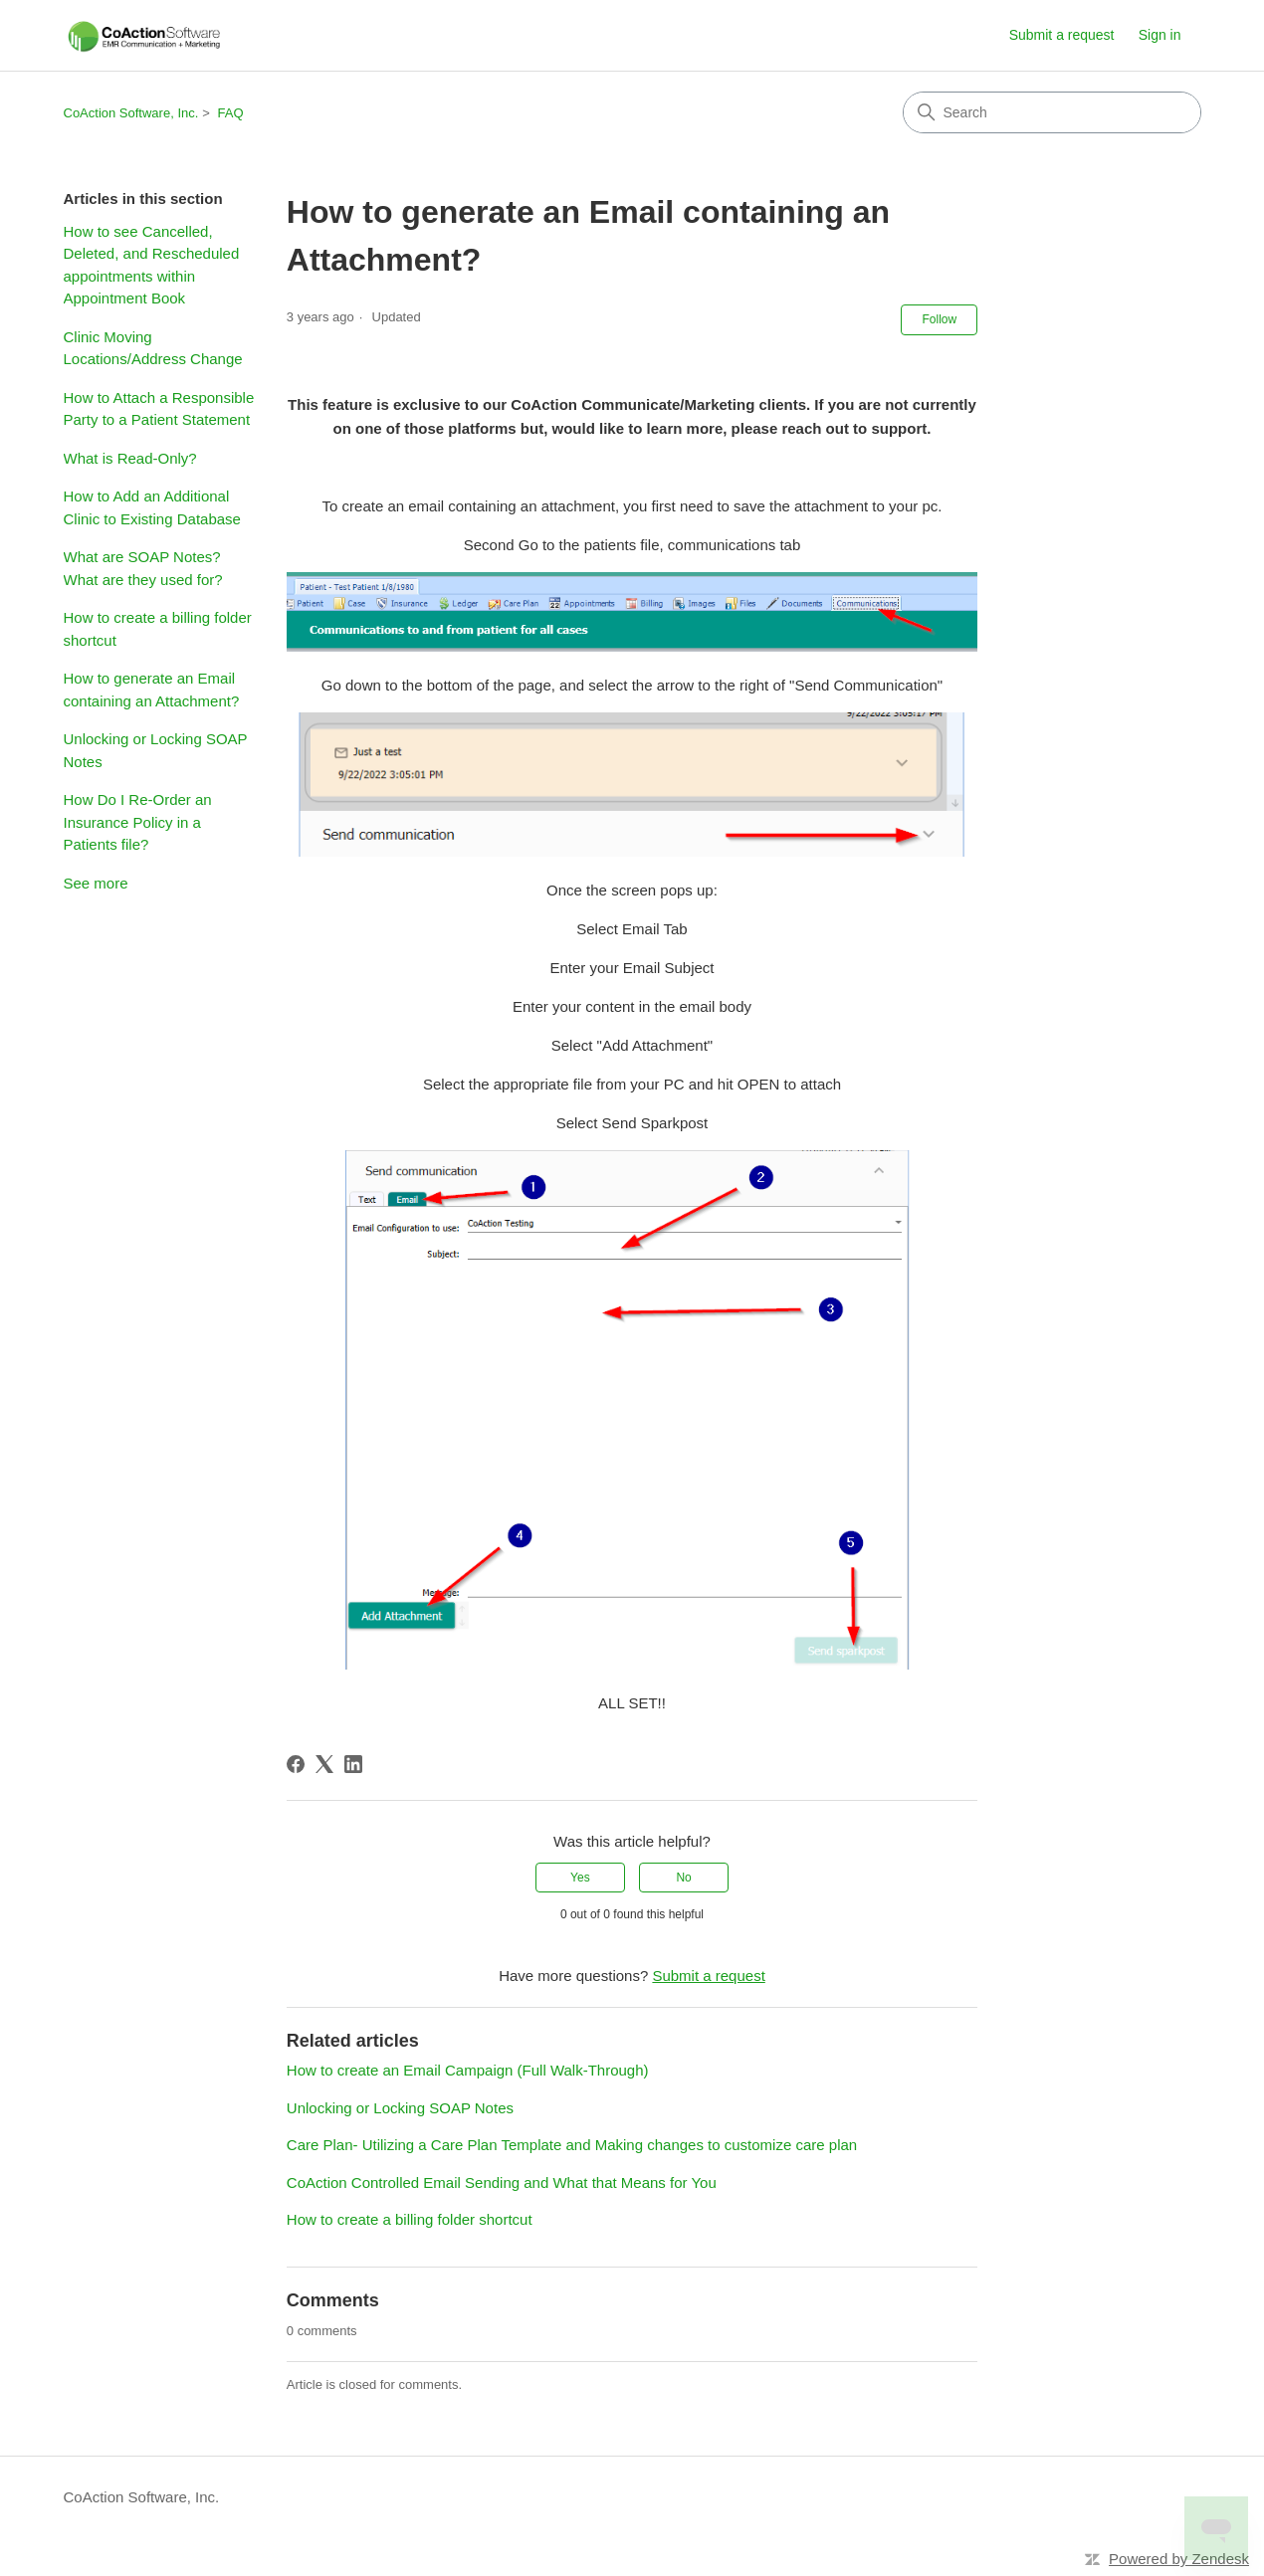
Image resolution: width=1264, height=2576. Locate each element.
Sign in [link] (1160, 35)
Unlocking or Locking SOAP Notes (156, 750)
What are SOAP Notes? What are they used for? (143, 568)
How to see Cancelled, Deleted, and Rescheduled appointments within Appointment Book (152, 265)
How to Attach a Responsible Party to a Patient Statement (159, 409)
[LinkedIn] (353, 1764)
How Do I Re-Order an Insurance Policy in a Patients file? (138, 822)
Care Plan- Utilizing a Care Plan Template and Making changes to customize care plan (572, 2144)
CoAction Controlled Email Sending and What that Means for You (502, 2182)
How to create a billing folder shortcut (158, 629)
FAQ (231, 112)
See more (96, 883)
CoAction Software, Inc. (131, 112)
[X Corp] (324, 1764)
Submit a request (1062, 35)
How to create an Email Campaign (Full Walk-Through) (468, 2070)
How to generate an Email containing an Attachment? (152, 689)
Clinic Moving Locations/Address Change (153, 348)
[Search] (1052, 112)
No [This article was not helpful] (683, 1877)
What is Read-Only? (130, 458)
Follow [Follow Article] (939, 319)
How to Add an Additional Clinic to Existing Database (152, 507)
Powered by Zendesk (1179, 2558)
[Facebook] (296, 1764)
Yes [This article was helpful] (580, 1877)
